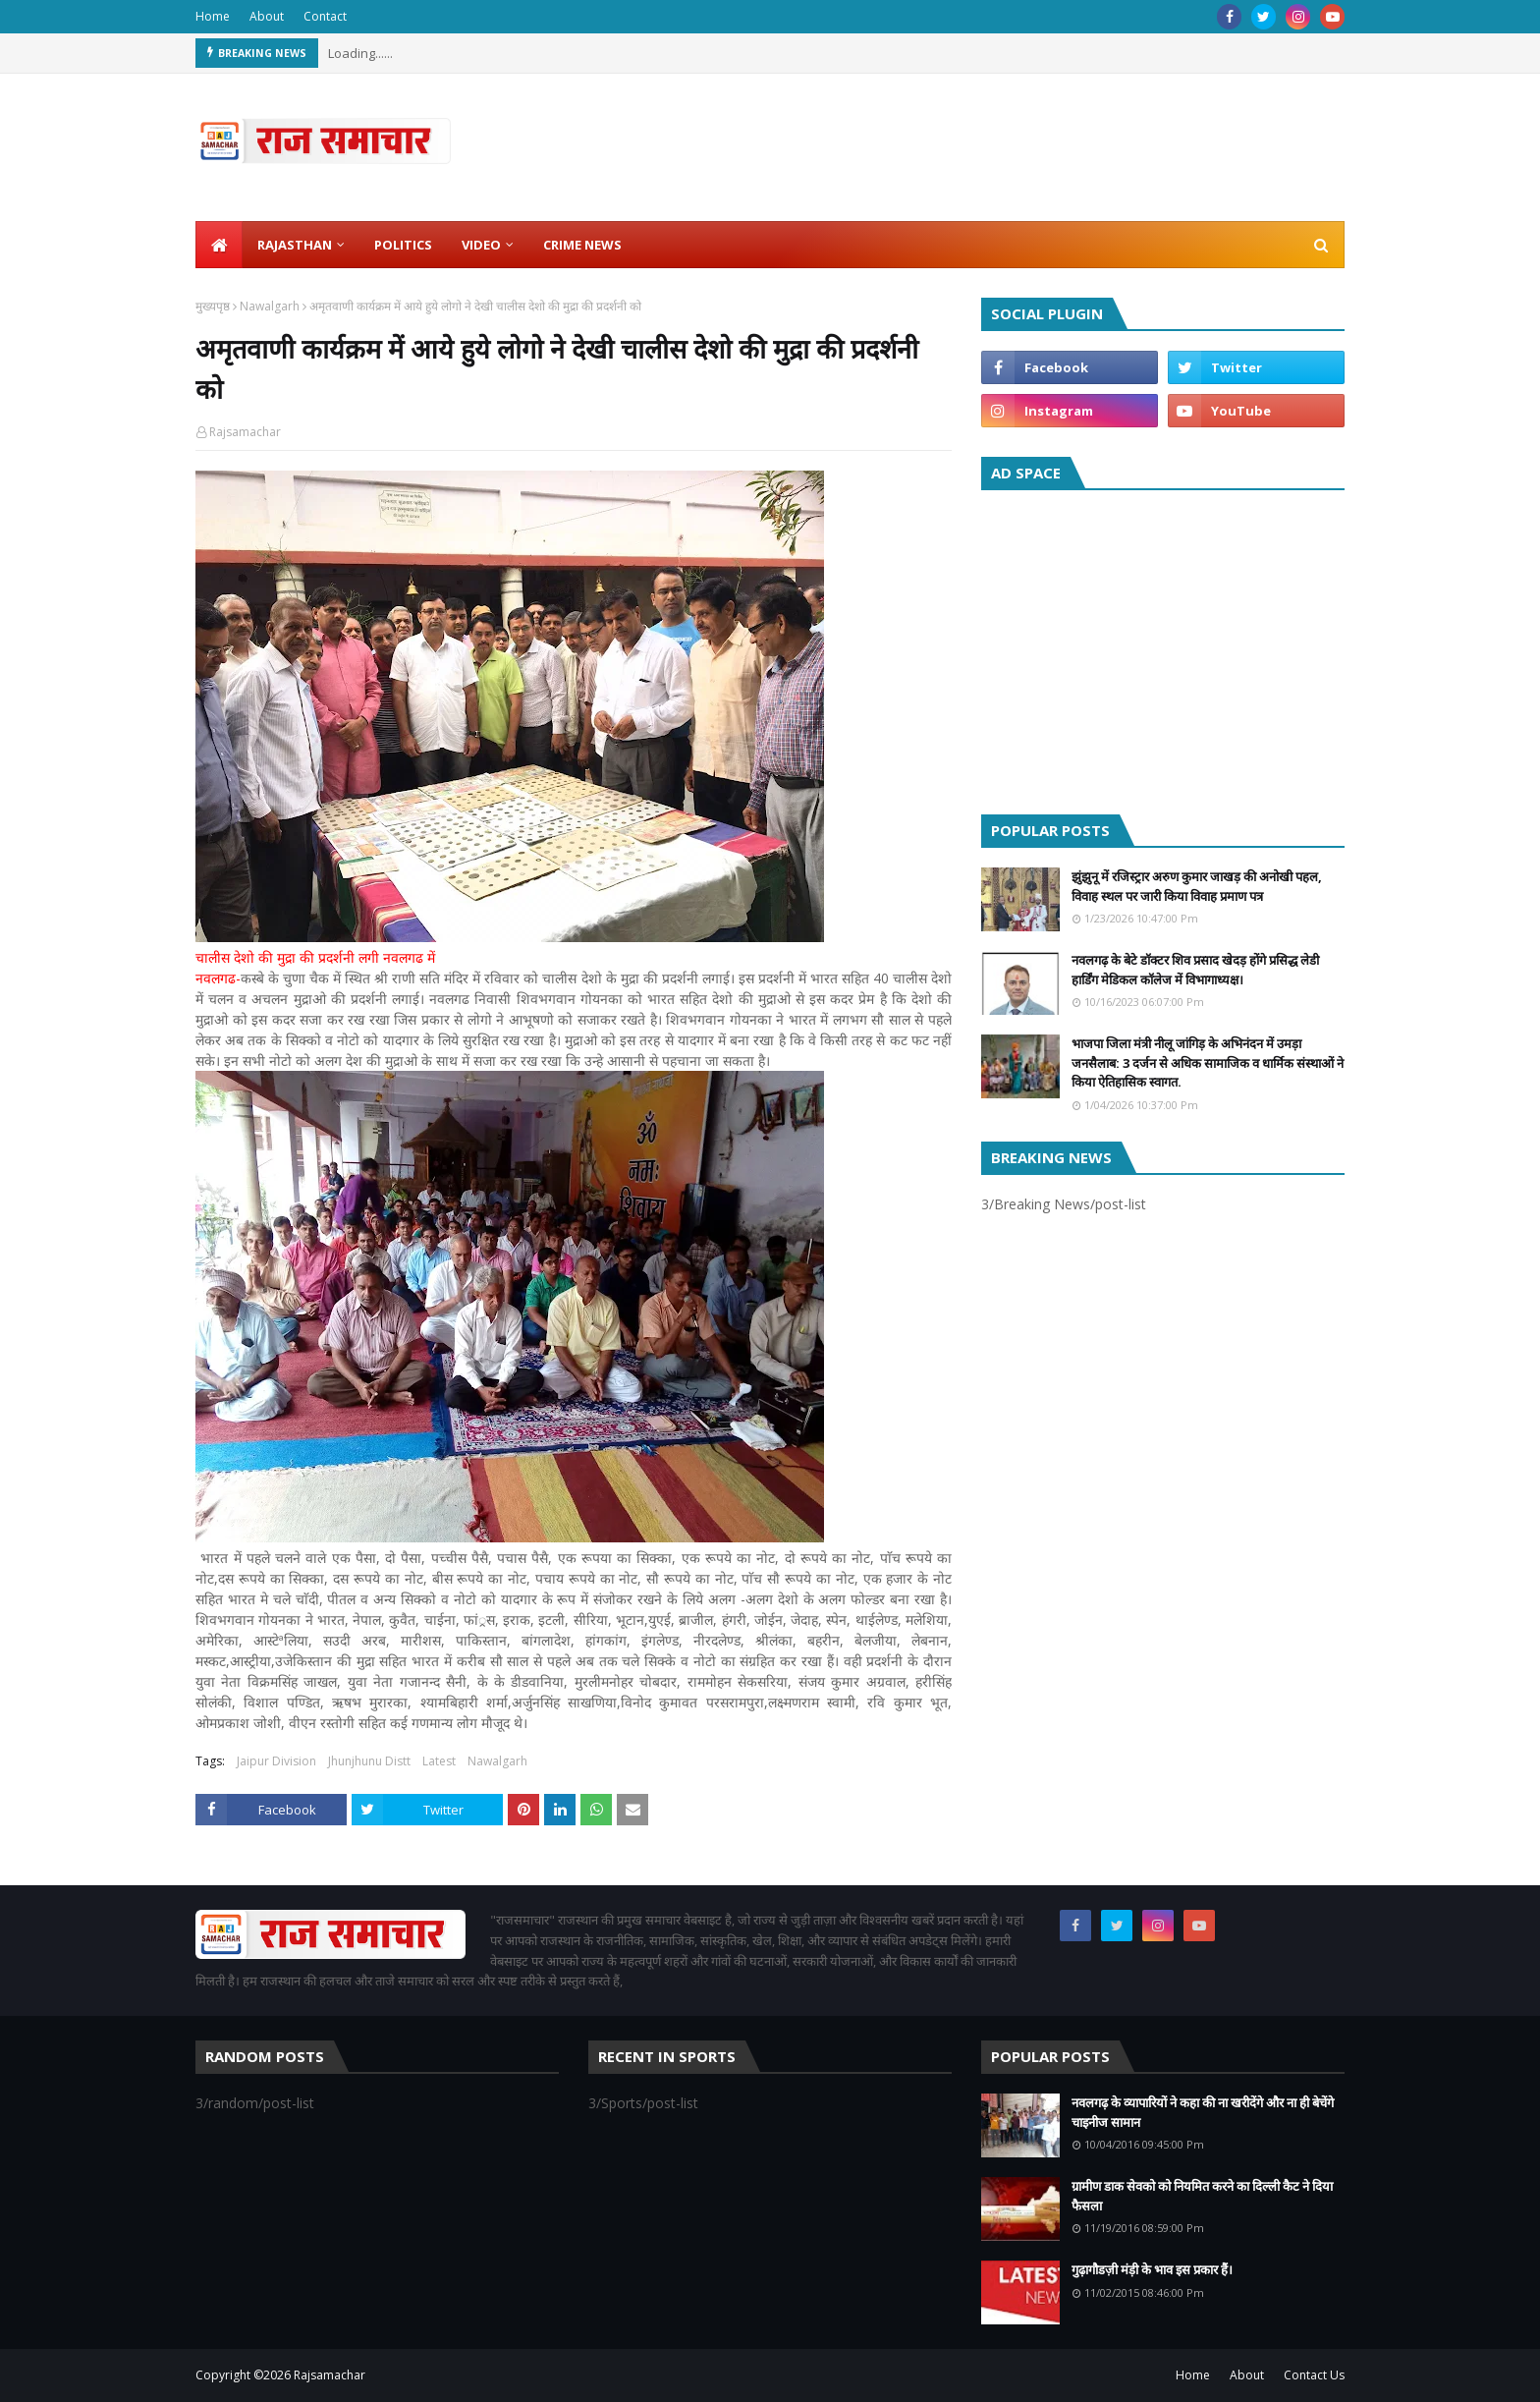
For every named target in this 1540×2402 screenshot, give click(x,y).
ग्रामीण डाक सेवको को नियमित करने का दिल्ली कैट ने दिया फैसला (1202, 2195)
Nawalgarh (270, 306)
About (266, 16)
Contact (325, 16)
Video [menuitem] (481, 244)
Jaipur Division (276, 1761)
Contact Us (1314, 2375)
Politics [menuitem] (403, 244)
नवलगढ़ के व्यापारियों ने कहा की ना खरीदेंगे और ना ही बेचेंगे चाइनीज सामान (1203, 2112)
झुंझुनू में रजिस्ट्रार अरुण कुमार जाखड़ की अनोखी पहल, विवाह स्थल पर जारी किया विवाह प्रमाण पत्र (1197, 886)
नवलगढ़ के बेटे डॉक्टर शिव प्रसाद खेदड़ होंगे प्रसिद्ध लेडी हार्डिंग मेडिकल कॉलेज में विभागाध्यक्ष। (1195, 969)
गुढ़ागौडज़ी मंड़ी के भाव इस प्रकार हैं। (1152, 2269)
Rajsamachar (245, 431)
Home (212, 16)
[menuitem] (219, 244)
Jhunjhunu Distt (369, 1761)
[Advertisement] (1163, 647)
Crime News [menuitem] (582, 244)
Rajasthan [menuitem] (294, 244)
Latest (439, 1761)
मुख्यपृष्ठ (212, 306)
